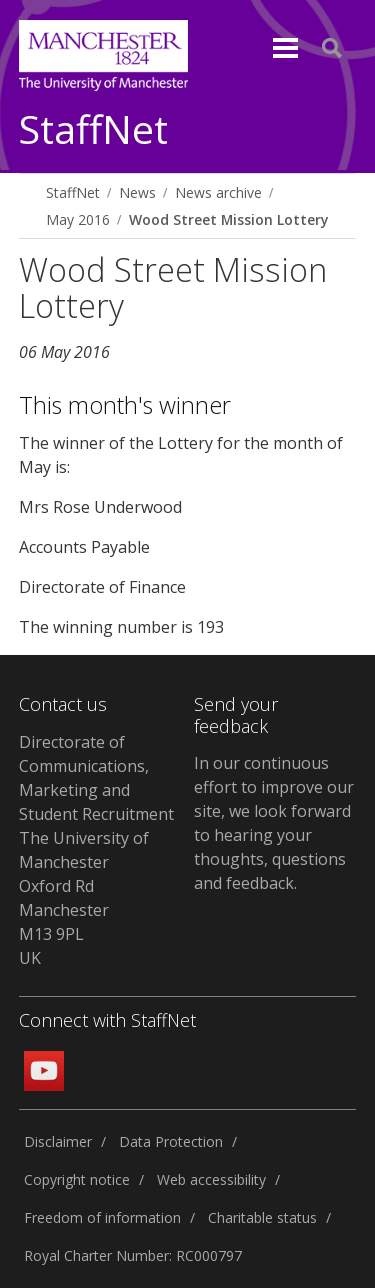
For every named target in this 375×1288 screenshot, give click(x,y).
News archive (218, 192)
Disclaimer (58, 1141)
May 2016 (78, 219)
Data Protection (171, 1141)
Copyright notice (77, 1179)
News (137, 192)
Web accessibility (211, 1179)
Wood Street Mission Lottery (228, 219)
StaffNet (93, 130)
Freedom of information (102, 1217)
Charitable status (262, 1217)
